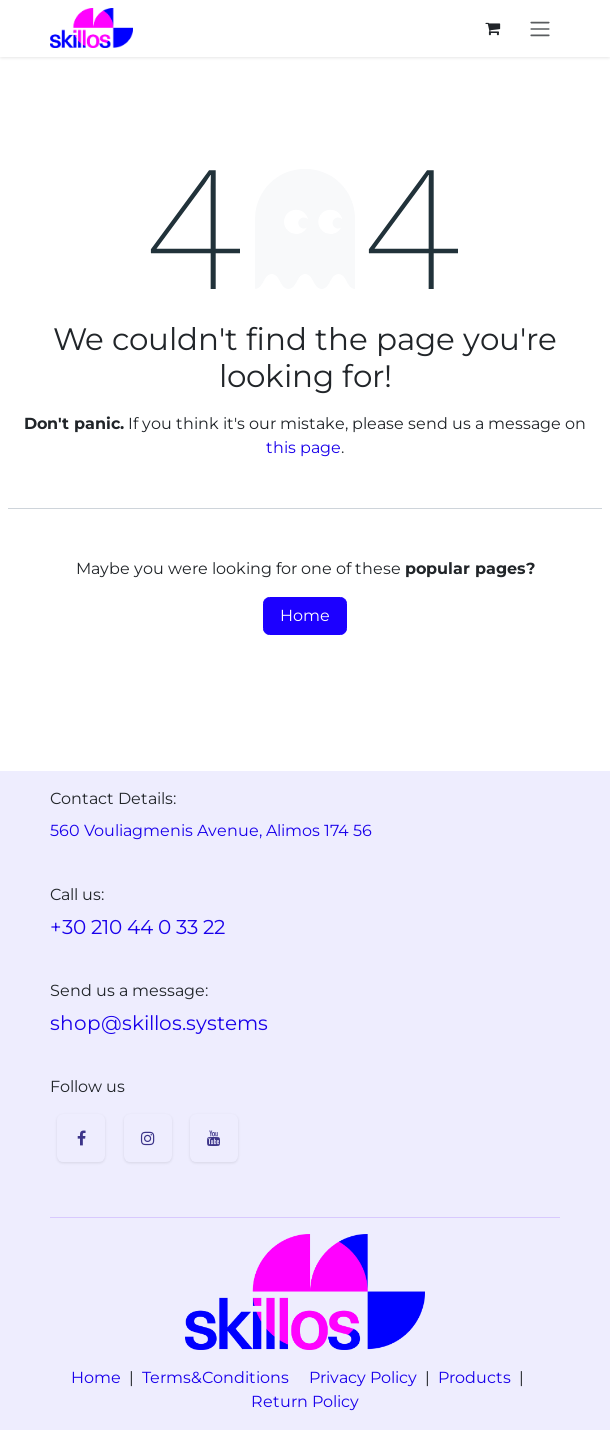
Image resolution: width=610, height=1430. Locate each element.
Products (474, 1377)
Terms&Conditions (215, 1377)
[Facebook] (81, 1138)
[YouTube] (214, 1138)
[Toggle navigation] (540, 28)
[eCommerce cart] (492, 28)
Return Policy (305, 1401)
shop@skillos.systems (159, 1023)
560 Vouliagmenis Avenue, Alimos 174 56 (211, 830)
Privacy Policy (363, 1377)
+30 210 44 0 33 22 (137, 927)
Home (305, 615)
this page (303, 447)
